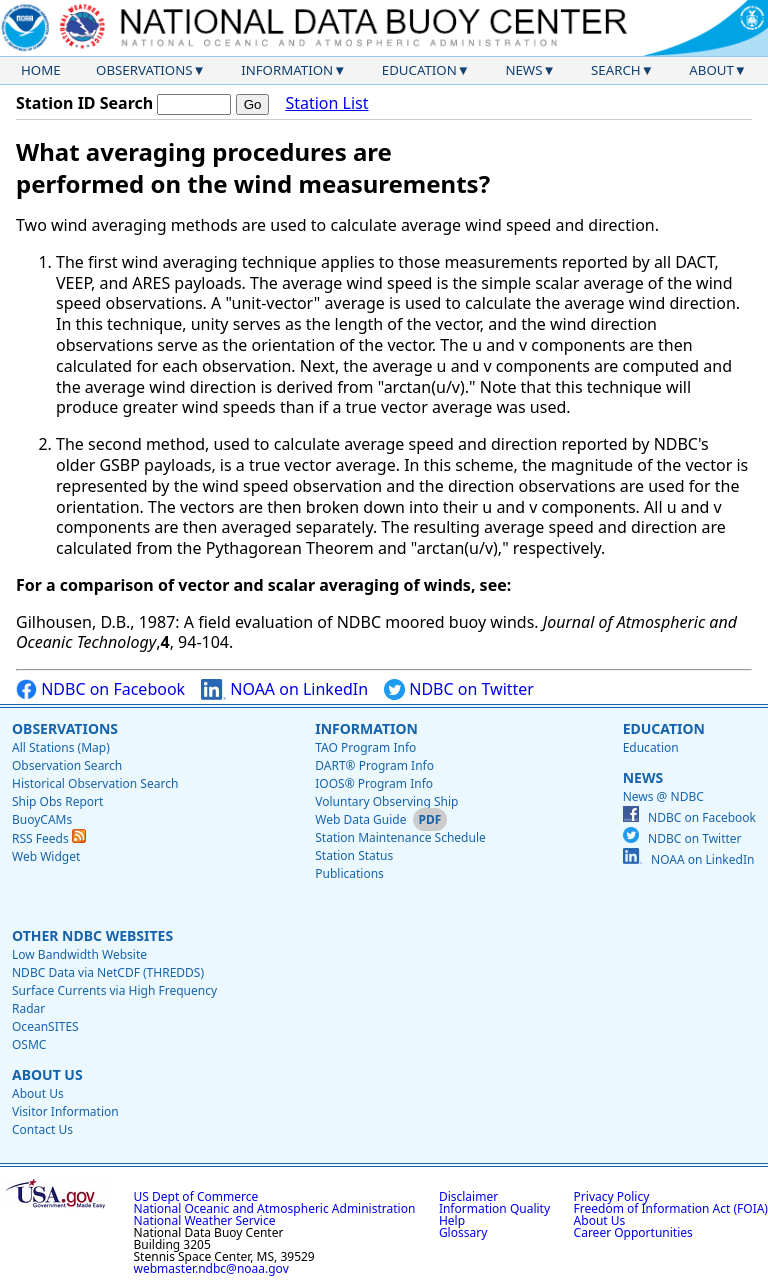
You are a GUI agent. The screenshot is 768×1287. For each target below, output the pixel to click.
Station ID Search (84, 103)
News (523, 70)
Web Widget (46, 856)
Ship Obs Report (57, 801)
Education (419, 70)
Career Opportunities (633, 1232)
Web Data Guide (360, 819)
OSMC (29, 1044)
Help (452, 1220)
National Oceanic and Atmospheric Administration (275, 1208)
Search (616, 70)
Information (287, 70)
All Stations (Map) (61, 747)
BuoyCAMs (42, 819)
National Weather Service (205, 1220)
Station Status (354, 855)
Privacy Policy (612, 1196)
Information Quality (494, 1208)
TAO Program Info (365, 747)
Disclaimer (468, 1196)
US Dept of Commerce (196, 1196)
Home (41, 70)
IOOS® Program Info (374, 783)
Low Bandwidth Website (79, 954)
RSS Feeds (49, 838)
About (711, 70)
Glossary (463, 1232)
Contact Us (42, 1129)
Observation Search (67, 765)
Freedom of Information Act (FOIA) (671, 1208)
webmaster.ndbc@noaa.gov (211, 1268)
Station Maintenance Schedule (400, 837)
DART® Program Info (374, 765)
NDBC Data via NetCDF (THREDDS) (108, 972)
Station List (326, 103)
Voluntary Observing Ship (386, 801)
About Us (47, 1074)
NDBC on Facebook (100, 689)
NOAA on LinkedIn (284, 689)
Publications (349, 873)
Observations (144, 70)
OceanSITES (45, 1026)
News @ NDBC (663, 796)
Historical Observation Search (95, 783)
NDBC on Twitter (459, 689)
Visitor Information (65, 1111)
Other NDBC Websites (92, 935)
